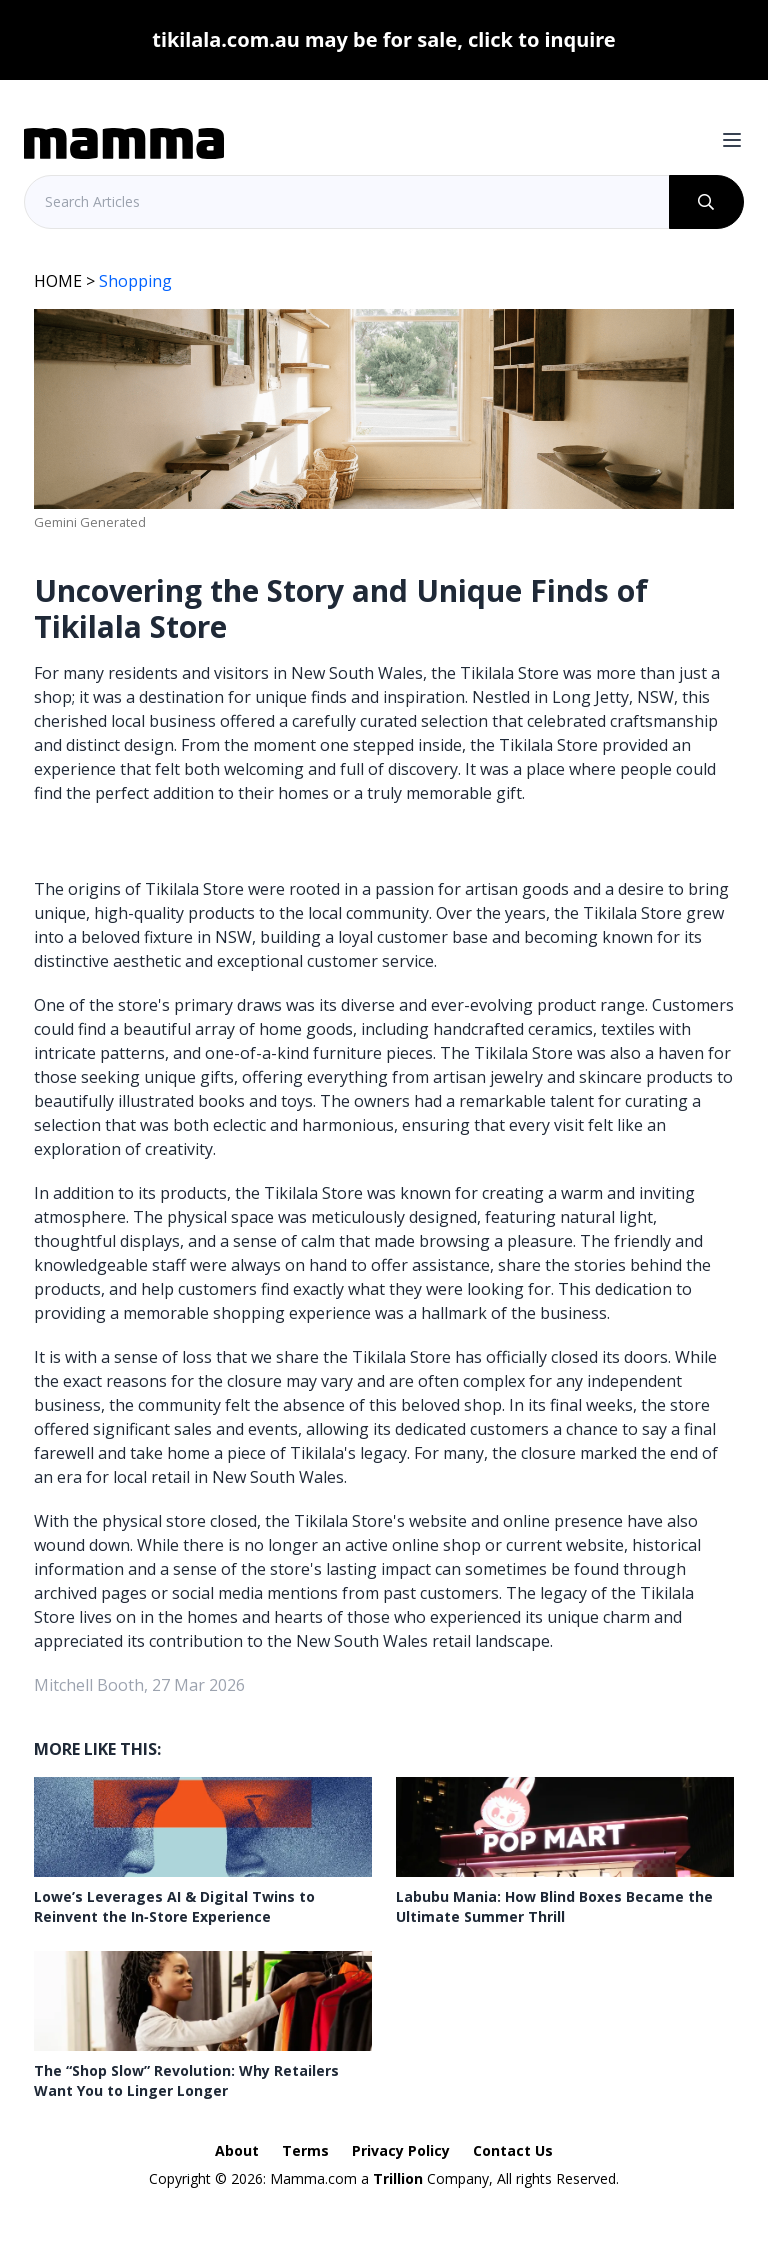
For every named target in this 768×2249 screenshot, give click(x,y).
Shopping (135, 281)
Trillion (398, 2178)
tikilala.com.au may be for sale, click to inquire (383, 39)
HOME (58, 281)
